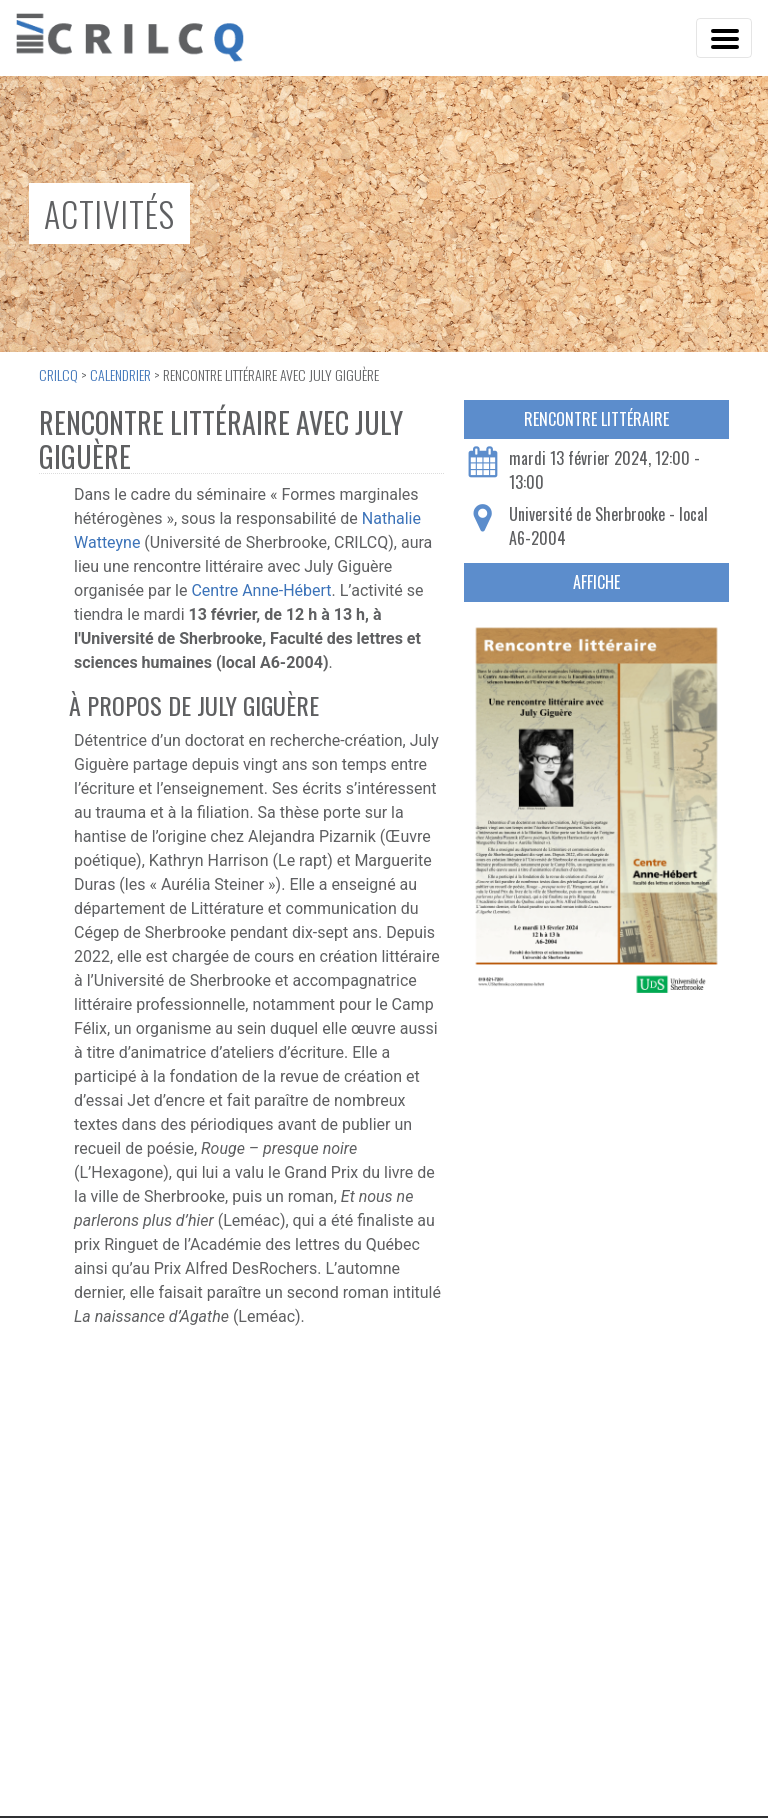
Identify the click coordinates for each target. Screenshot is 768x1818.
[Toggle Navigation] (724, 38)
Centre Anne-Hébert (261, 590)
